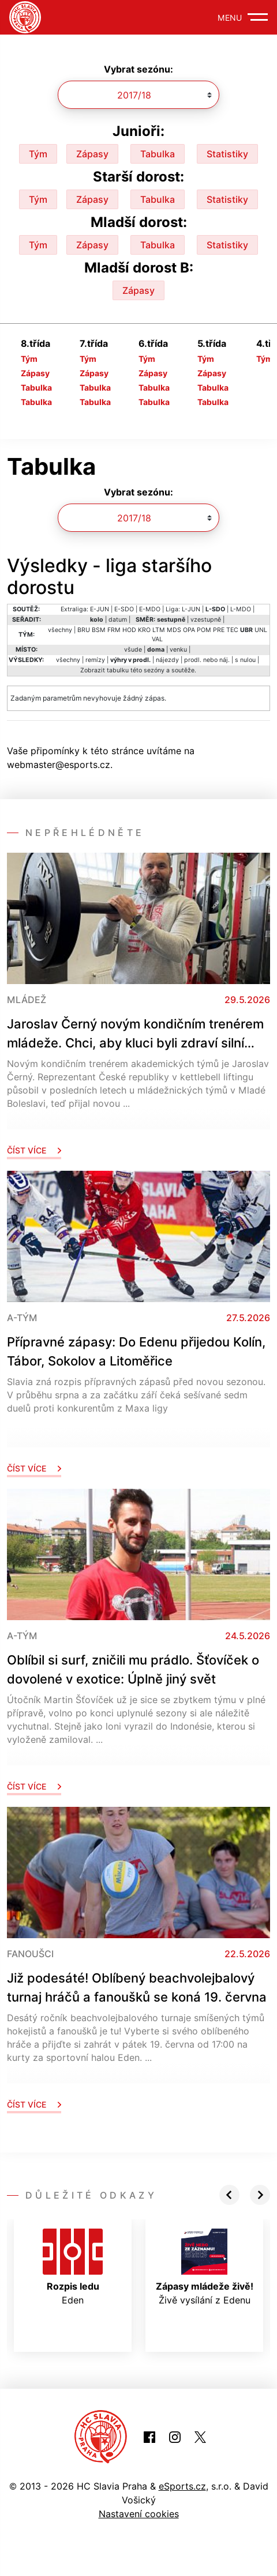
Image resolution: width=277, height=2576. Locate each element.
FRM (114, 630)
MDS (174, 630)
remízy (95, 660)
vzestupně (205, 619)
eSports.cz (182, 2486)
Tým (38, 154)
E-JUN (99, 609)
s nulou (245, 660)
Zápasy (92, 154)
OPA (189, 630)
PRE (218, 630)
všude (133, 649)
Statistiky (227, 154)
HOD (129, 630)
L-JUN (191, 609)
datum (117, 619)
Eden (73, 2267)
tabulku (118, 670)
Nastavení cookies (139, 2514)
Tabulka (157, 154)
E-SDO (124, 609)
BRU (83, 630)
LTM (158, 630)
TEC (232, 630)
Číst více (34, 1150)
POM (204, 630)
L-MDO (240, 609)
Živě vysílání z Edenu (204, 2267)
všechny (60, 630)
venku (178, 649)
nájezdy (167, 660)
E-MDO (149, 609)
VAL (157, 639)
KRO (144, 630)
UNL (260, 630)
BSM (99, 630)
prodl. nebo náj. (207, 660)
